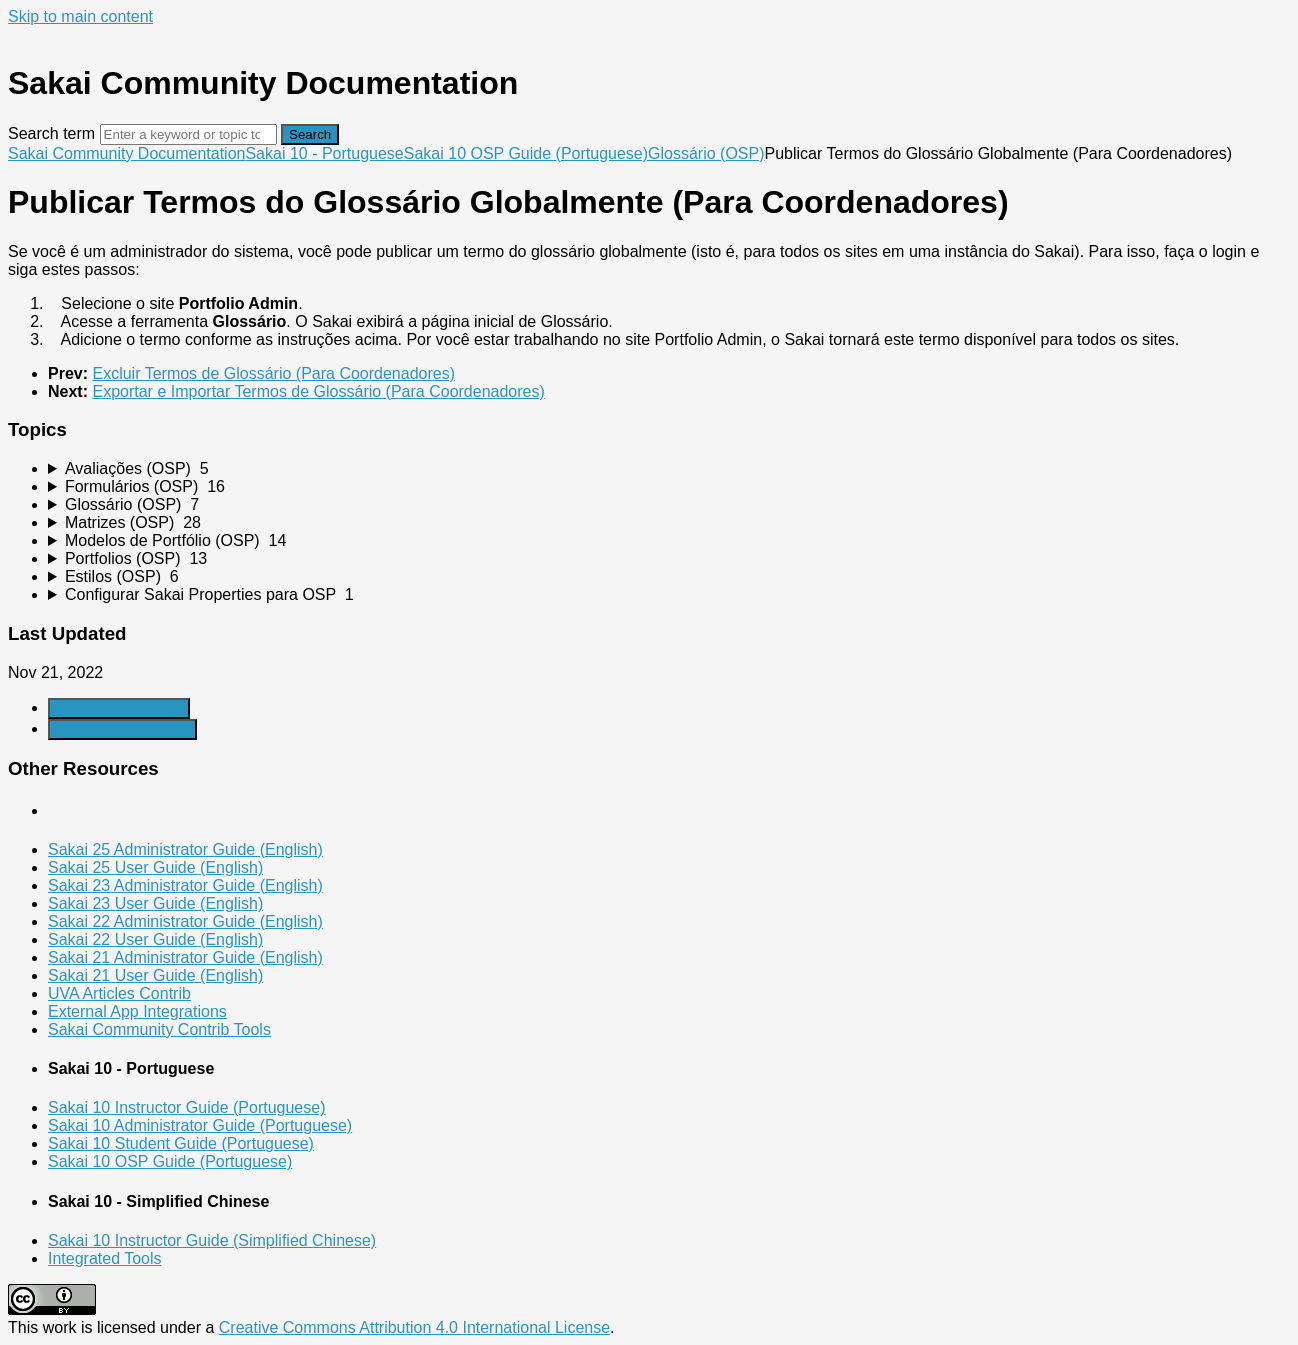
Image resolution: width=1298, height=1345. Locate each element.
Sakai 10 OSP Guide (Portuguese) (526, 153)
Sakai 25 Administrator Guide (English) (185, 849)
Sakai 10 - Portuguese (324, 153)
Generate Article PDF (119, 708)
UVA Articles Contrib (119, 993)
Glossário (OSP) (706, 153)
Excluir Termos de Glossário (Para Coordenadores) (273, 373)
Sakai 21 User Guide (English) (155, 975)
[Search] (188, 134)
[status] (649, 296)
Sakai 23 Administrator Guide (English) (185, 885)
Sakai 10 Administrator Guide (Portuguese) (200, 1125)
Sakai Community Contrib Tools (159, 1029)
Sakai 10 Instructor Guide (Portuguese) (186, 1107)
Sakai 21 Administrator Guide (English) (185, 957)
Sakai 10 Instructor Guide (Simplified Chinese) (212, 1240)
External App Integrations (137, 1011)
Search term (51, 133)
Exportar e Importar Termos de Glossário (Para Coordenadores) (318, 391)
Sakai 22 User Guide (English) (155, 939)
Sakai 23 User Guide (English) (155, 903)
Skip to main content (80, 16)
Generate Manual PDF (122, 729)
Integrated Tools (105, 1258)
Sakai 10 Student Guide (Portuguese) (181, 1143)
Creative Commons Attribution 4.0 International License (414, 1327)
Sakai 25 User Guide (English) (155, 867)
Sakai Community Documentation (126, 153)
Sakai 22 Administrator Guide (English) (185, 921)
